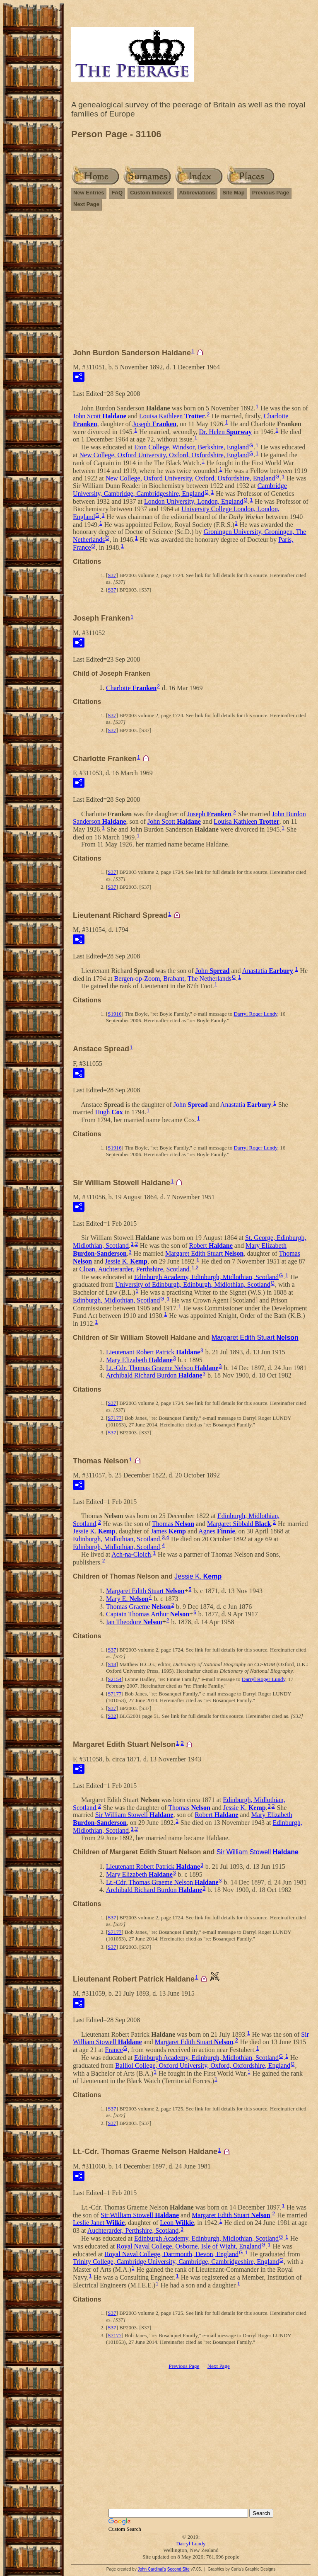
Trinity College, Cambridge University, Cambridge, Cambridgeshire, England (176, 2261)
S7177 (114, 1418)
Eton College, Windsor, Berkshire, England (191, 447)
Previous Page (270, 192)
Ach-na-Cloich (131, 1554)
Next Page (86, 204)
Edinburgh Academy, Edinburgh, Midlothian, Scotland (206, 1276)
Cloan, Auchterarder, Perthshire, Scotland (135, 1269)
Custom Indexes (150, 192)
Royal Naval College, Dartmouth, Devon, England (171, 2253)
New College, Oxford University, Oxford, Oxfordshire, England (164, 454)
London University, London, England (193, 501)
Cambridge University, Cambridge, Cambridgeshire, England (180, 489)
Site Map (233, 192)
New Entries (88, 192)
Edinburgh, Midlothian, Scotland (116, 1300)
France (114, 2049)
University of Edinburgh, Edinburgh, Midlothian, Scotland (192, 1284)
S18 (112, 1664)
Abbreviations (197, 192)
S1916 (114, 1014)
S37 (112, 575)
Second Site (178, 2569)
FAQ (117, 192)
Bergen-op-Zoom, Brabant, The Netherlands (172, 978)
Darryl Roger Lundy (255, 1014)
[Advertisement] (191, 283)
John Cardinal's (151, 2569)
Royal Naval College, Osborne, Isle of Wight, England (188, 2246)
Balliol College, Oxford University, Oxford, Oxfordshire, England (202, 2065)
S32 (112, 1716)
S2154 (114, 1679)
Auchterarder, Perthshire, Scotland (133, 2230)
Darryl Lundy (190, 2543)
